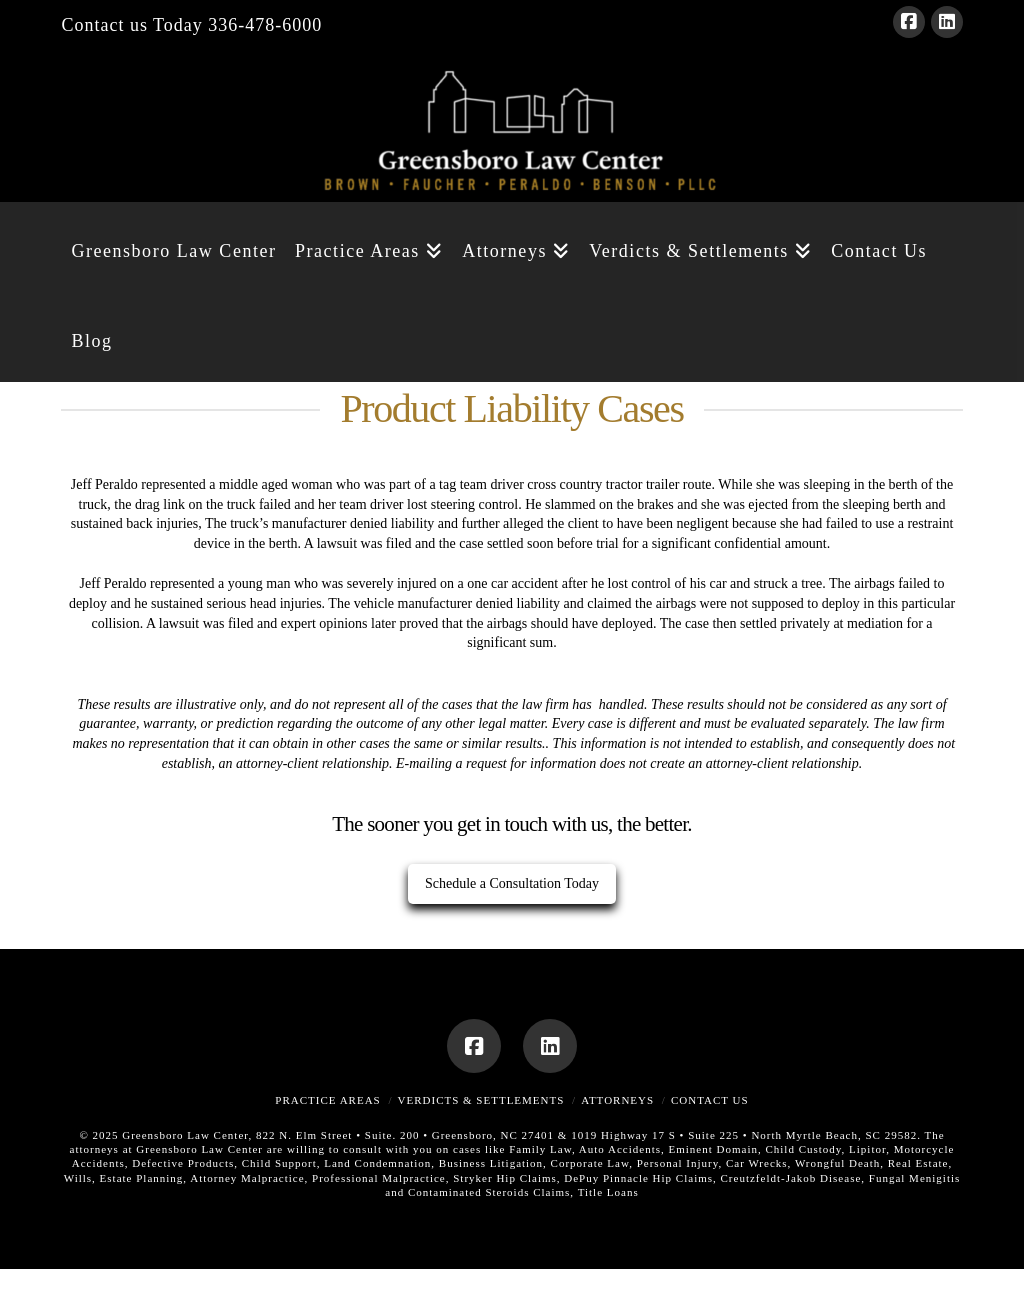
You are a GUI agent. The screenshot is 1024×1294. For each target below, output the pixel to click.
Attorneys (617, 1100)
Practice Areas (327, 1100)
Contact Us (710, 1100)
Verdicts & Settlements (481, 1100)
